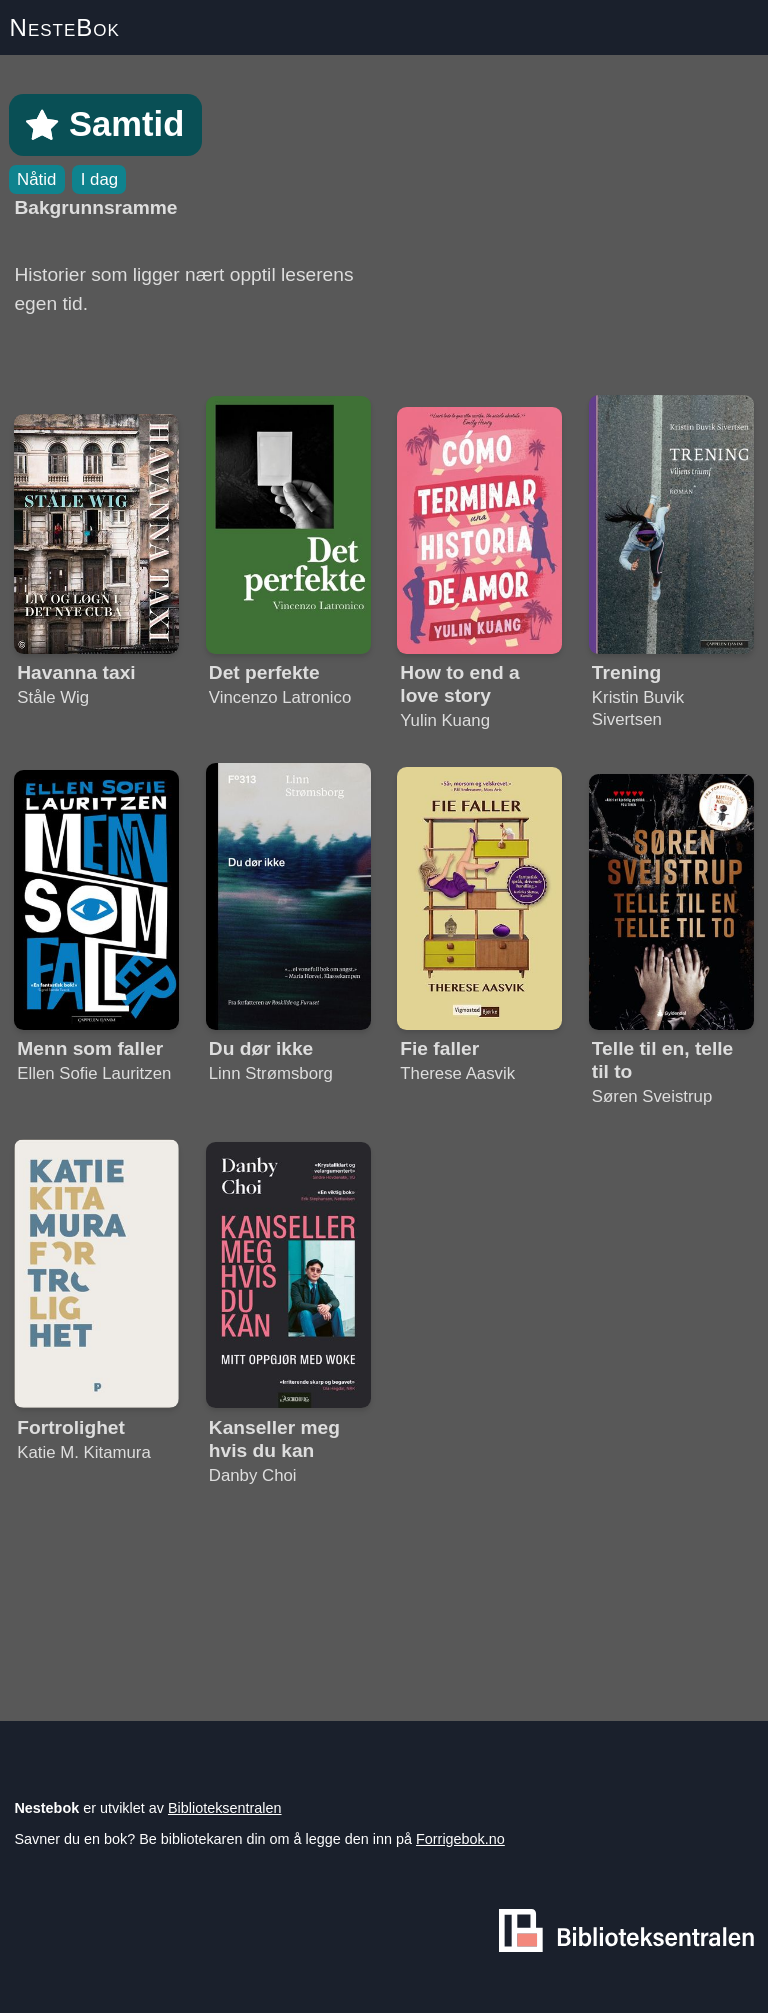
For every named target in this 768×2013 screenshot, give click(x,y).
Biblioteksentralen (225, 1808)
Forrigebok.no (460, 1839)
